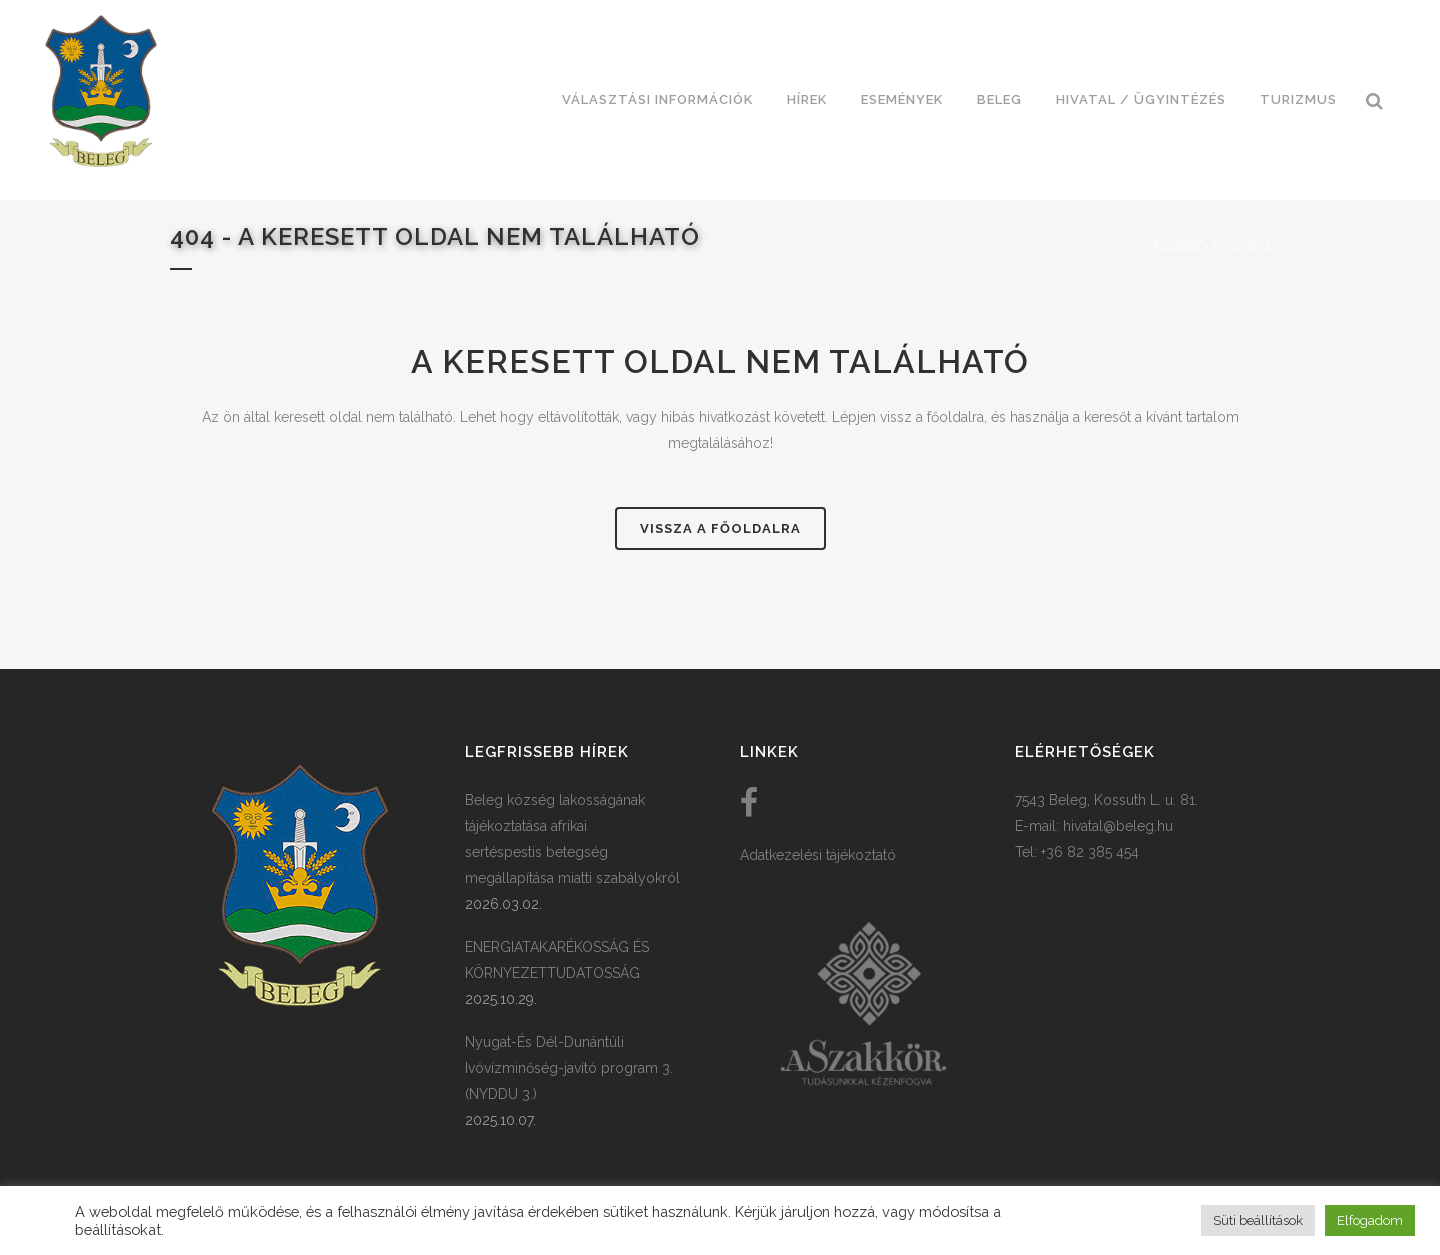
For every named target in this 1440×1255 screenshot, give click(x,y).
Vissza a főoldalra (720, 528)
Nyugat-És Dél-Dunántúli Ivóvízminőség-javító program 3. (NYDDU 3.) (569, 1068)
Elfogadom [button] (1370, 1220)
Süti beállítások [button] (1258, 1220)
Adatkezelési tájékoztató (818, 855)
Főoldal (1176, 245)
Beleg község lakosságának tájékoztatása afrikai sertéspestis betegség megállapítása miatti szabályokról (572, 839)
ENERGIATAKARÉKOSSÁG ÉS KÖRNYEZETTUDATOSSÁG (557, 960)
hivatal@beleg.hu (1118, 826)
